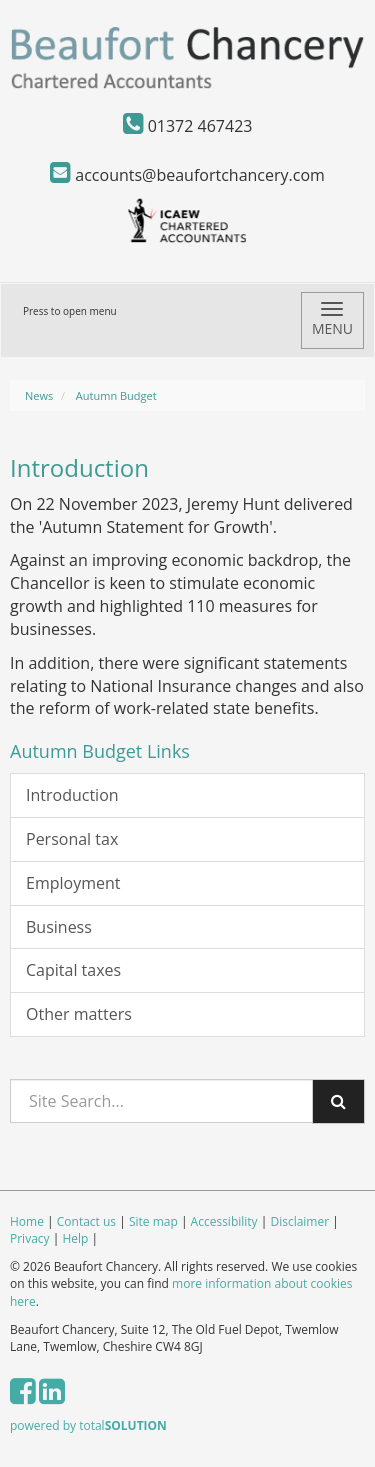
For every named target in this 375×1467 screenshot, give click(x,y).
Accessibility (224, 1221)
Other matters (79, 1014)
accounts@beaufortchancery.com (187, 175)
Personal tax (72, 839)
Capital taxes (73, 970)
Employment (73, 883)
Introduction (72, 795)
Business (59, 927)
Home (27, 1221)
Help (75, 1238)
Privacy (30, 1238)
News (39, 395)
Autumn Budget (116, 395)
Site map (153, 1221)
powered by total (88, 1425)
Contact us (86, 1221)
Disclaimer (299, 1221)
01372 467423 (188, 126)
